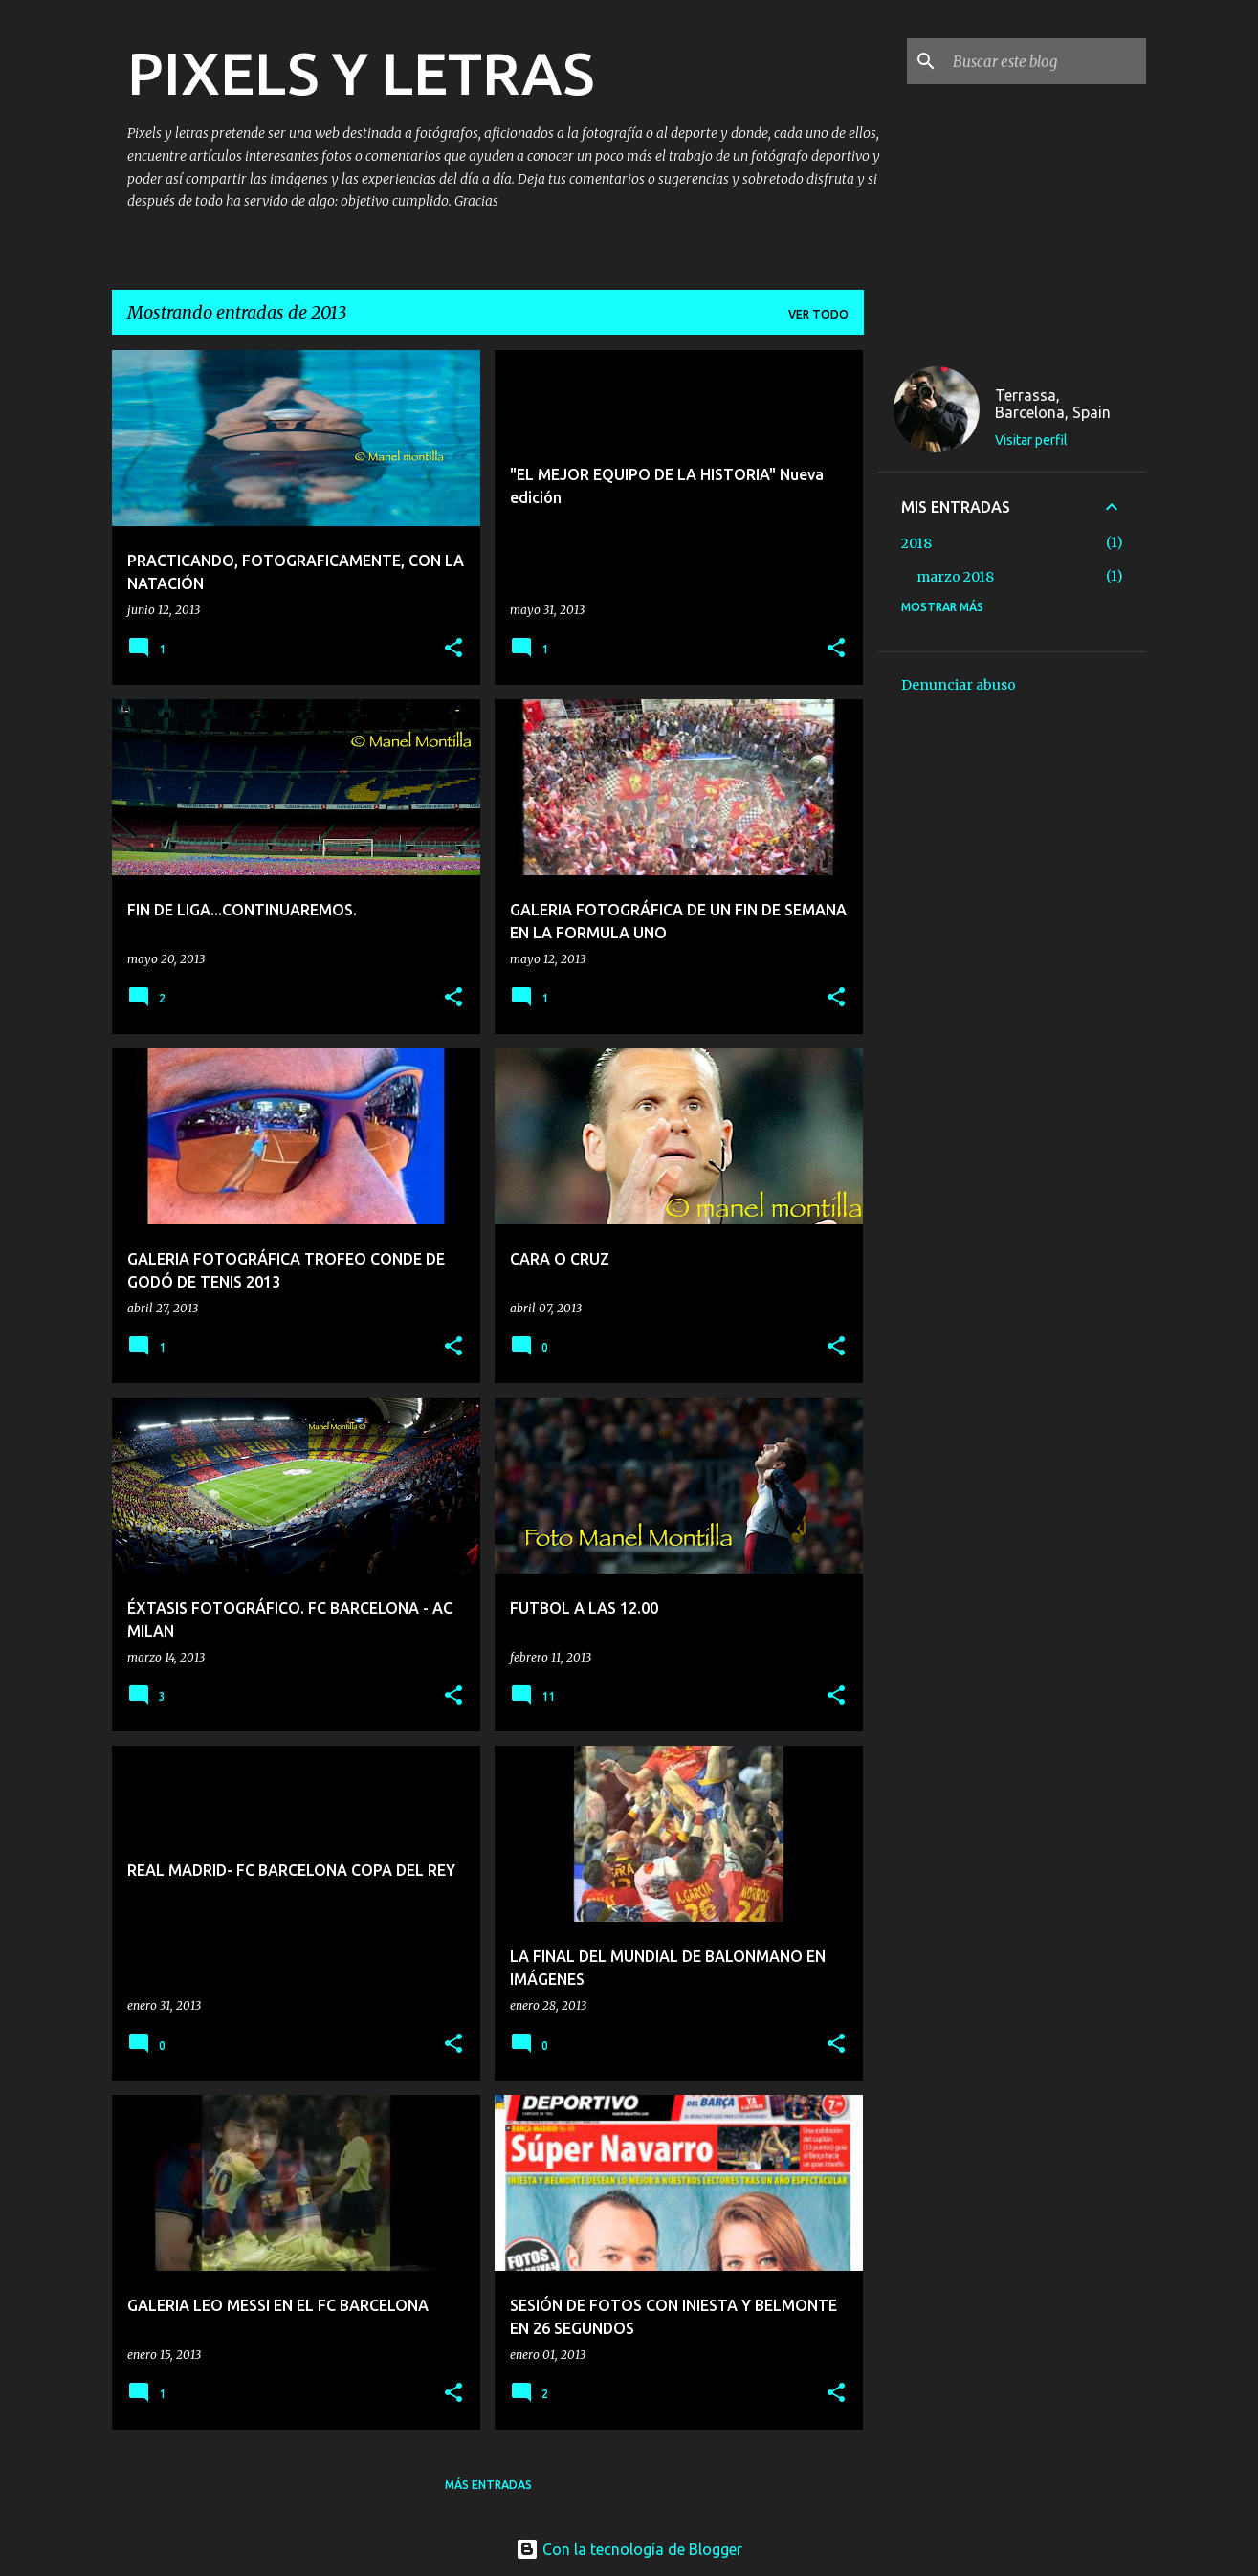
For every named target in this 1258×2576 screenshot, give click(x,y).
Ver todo (818, 314)
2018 (916, 543)
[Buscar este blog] (1045, 61)
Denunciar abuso (958, 685)
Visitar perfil (1031, 440)
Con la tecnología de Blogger (629, 2549)
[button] (453, 649)
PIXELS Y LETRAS (360, 72)
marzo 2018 (955, 576)
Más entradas (488, 2484)
